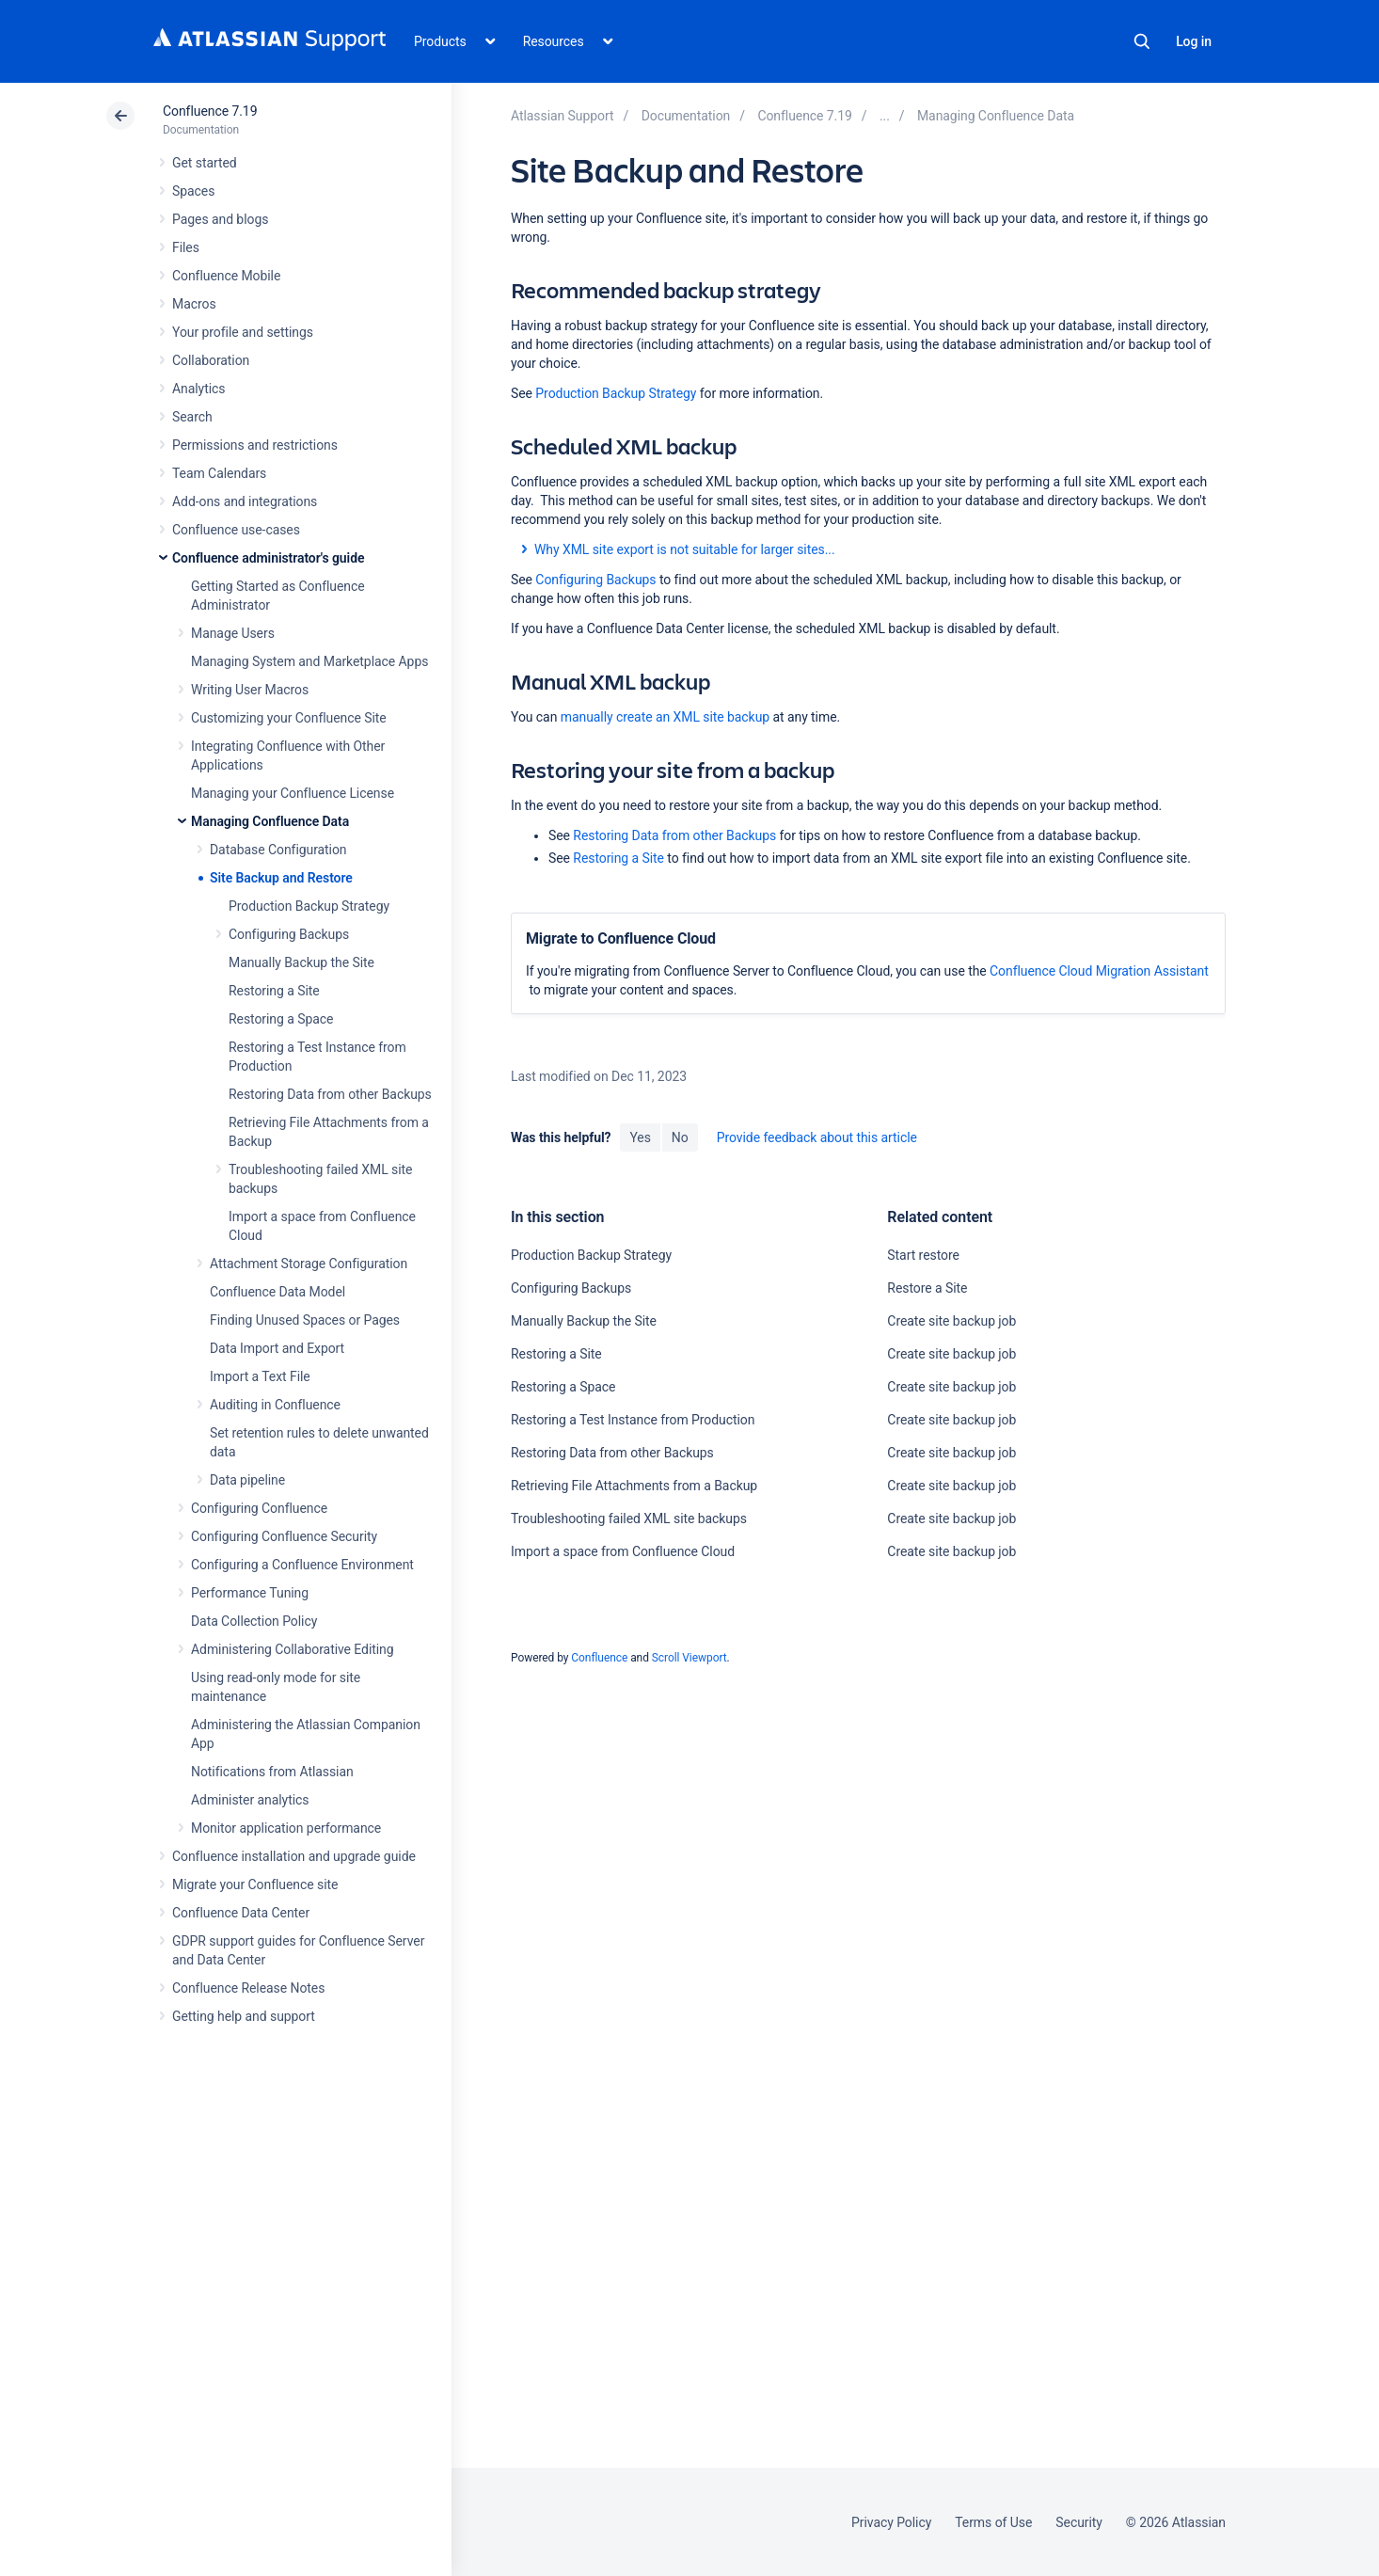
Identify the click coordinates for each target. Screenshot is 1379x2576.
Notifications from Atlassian (272, 1771)
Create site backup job (951, 1320)
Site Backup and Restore (281, 877)
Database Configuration (278, 849)
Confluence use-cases (236, 529)
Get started (204, 162)
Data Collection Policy (254, 1621)
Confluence (599, 1657)
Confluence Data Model (277, 1291)
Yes (639, 1137)
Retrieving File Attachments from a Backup (634, 1485)
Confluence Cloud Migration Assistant (1099, 970)
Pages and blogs (220, 219)
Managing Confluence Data (270, 821)
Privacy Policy (891, 2522)
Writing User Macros (250, 689)
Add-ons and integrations (244, 501)
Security (1078, 2522)
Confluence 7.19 (210, 111)
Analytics (198, 388)
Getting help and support (243, 2016)
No (680, 1137)
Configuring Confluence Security (284, 1536)
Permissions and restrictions (255, 445)
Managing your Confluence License (292, 793)
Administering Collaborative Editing (292, 1649)
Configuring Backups (289, 934)
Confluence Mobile (226, 275)
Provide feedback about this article (817, 1137)
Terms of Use (993, 2522)
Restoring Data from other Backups (330, 1094)
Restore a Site (927, 1288)
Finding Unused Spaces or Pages (305, 1320)
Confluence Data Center (240, 1912)
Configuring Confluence (259, 1508)
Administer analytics (250, 1799)
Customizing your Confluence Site (289, 717)
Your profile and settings (242, 332)
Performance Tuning (250, 1592)
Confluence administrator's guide (268, 557)
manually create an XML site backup (665, 716)
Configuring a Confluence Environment (302, 1564)
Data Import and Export (277, 1348)
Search (1142, 41)
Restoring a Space (281, 1018)
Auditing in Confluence (275, 1404)
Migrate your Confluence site (255, 1884)
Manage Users (233, 633)
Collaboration (210, 360)
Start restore (923, 1255)
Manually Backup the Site (301, 962)
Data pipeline (247, 1479)
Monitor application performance (286, 1828)
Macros (194, 303)
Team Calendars (219, 473)
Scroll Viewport (689, 1657)
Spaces (193, 191)
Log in (1194, 41)
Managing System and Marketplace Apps (309, 661)
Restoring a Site (274, 990)
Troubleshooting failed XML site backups (629, 1518)
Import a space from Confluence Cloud (623, 1551)
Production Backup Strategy (309, 906)
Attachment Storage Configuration (308, 1263)
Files (185, 247)
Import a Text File (260, 1376)
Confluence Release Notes (248, 1988)
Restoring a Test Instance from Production (632, 1419)
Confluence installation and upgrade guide (294, 1856)
